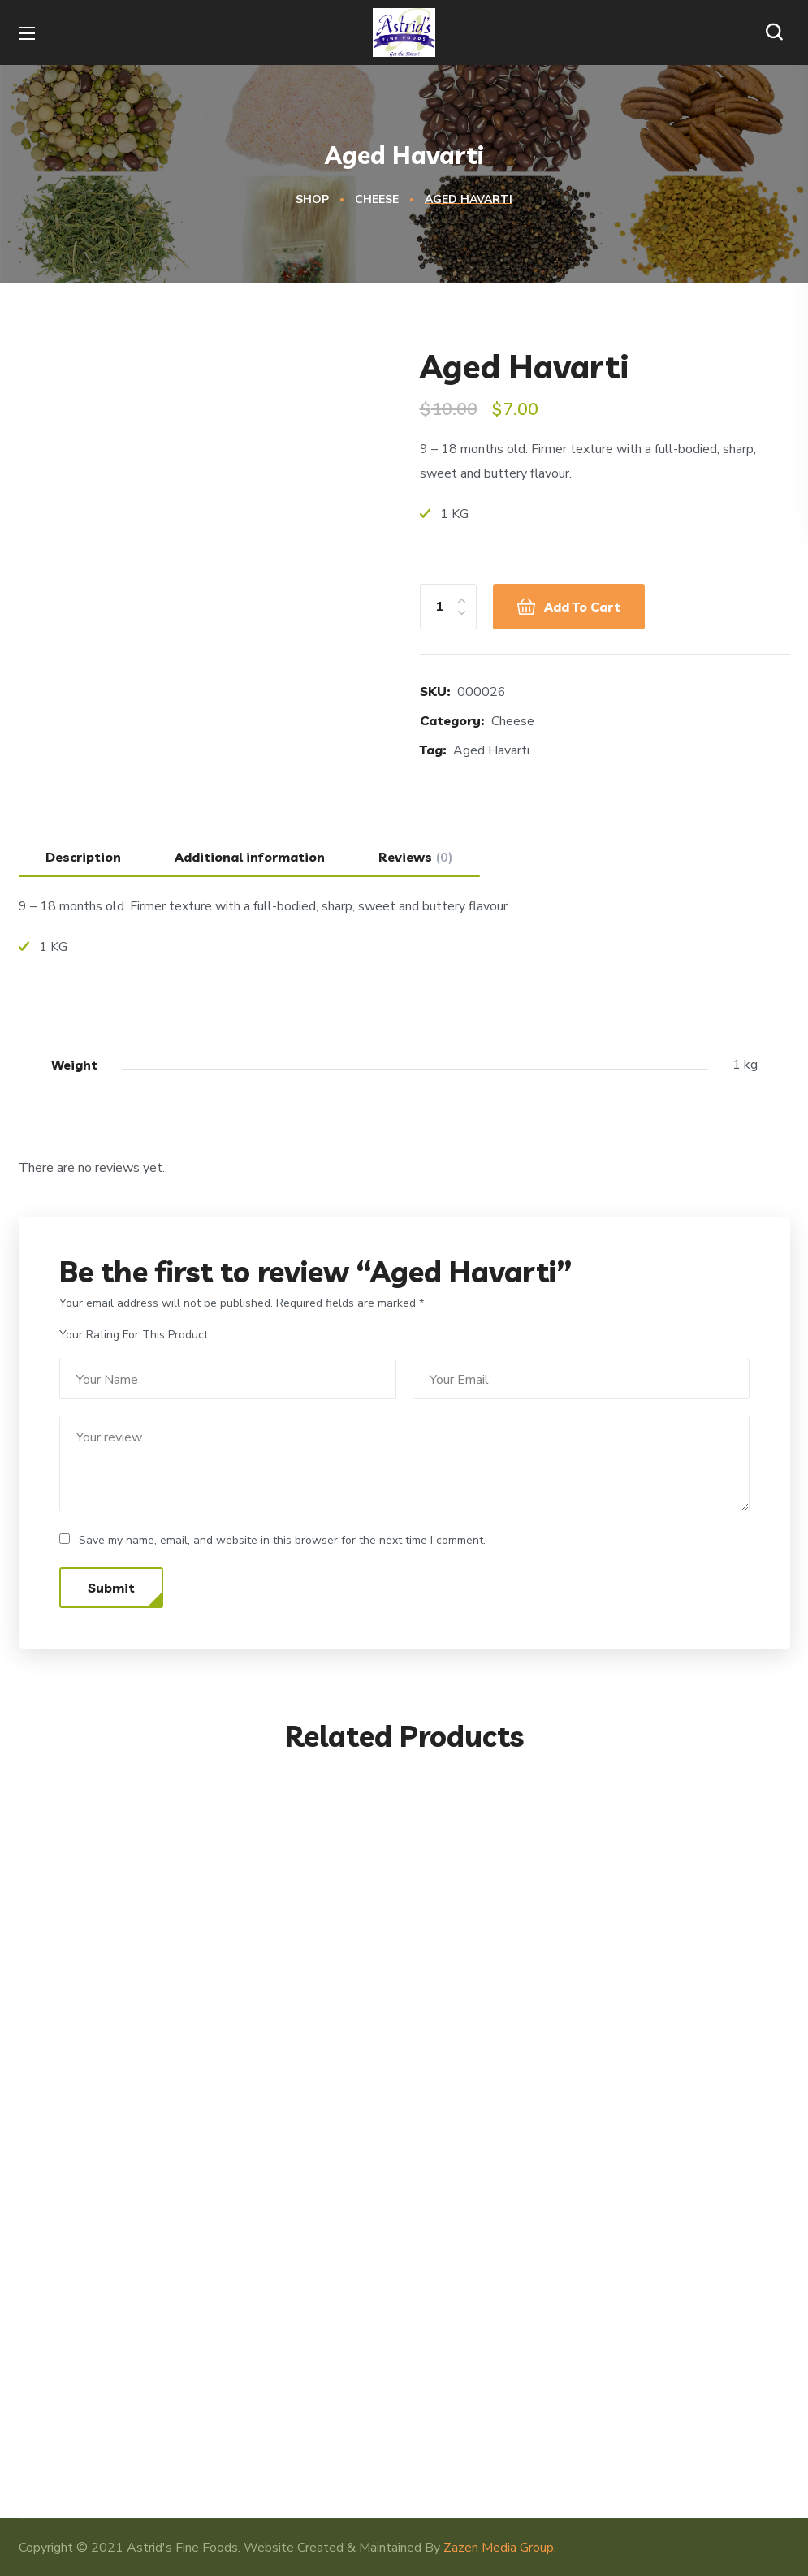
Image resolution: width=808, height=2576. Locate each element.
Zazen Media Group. (499, 2548)
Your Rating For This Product (133, 1334)
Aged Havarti (491, 750)
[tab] (83, 856)
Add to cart (582, 607)
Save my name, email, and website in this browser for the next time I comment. (282, 1540)
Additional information (250, 857)
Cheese (377, 199)
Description (83, 857)
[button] (778, 32)
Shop (312, 199)
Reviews (415, 858)
